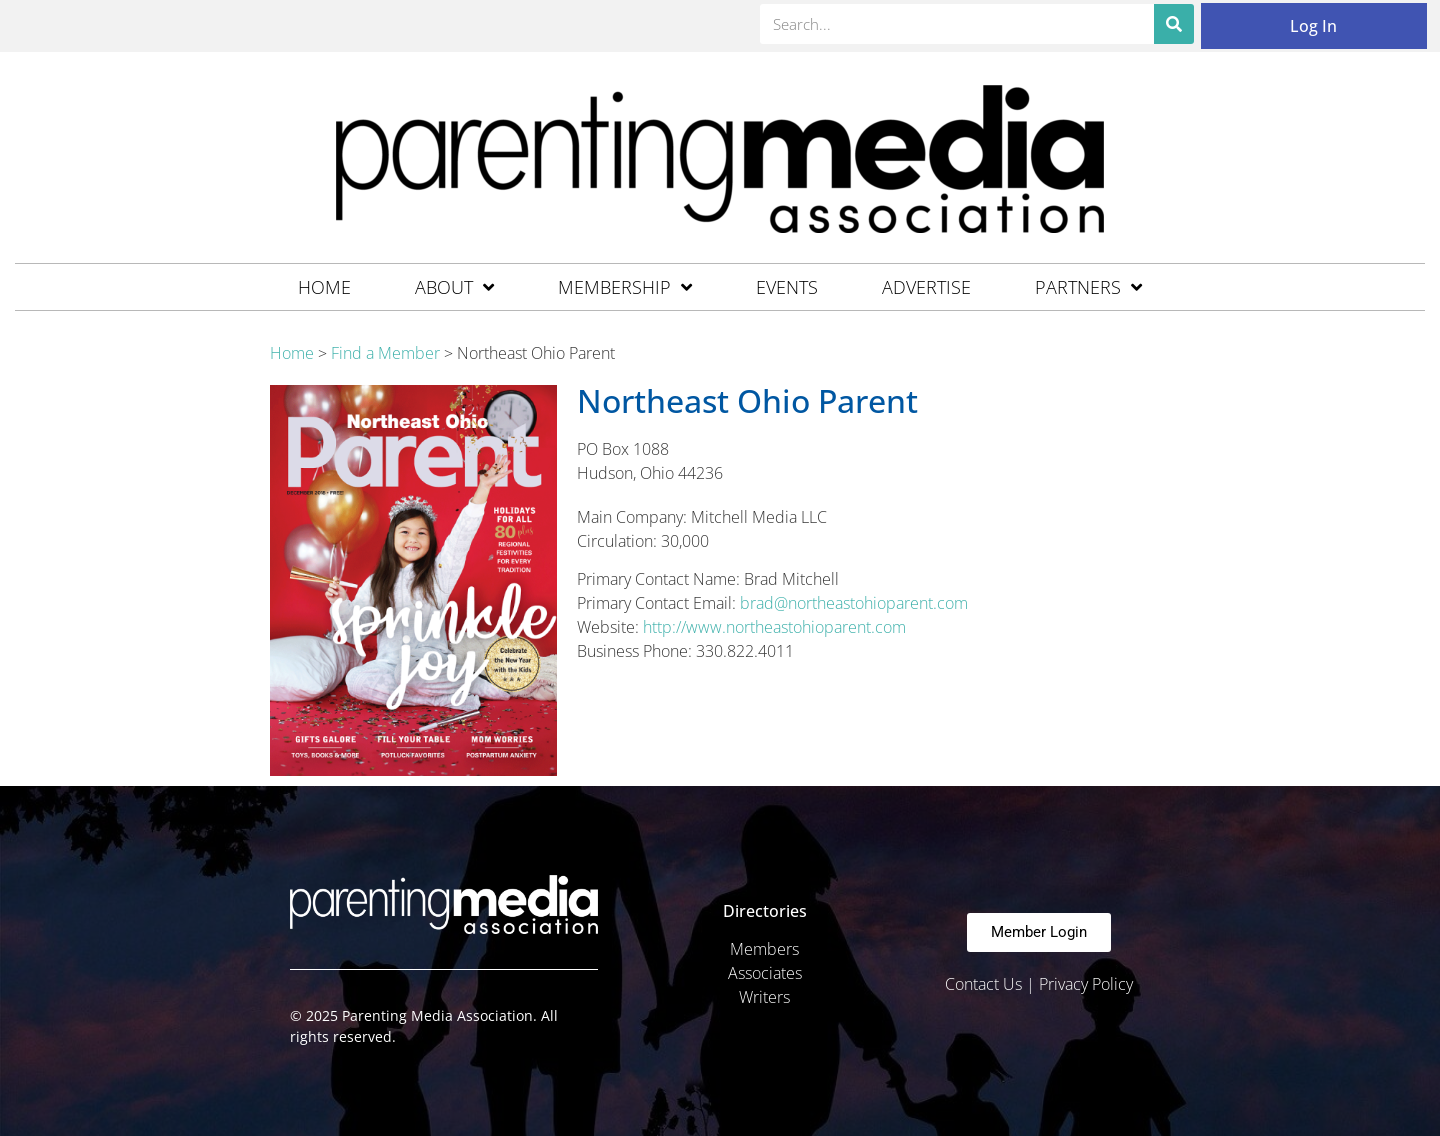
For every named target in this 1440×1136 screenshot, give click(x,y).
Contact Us (983, 984)
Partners (1088, 287)
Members (764, 949)
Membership (625, 287)
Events (787, 287)
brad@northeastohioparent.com (854, 603)
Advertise (926, 287)
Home (324, 287)
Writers (764, 997)
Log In (1313, 26)
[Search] (1174, 24)
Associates (765, 973)
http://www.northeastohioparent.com (774, 627)
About (454, 287)
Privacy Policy (1086, 984)
